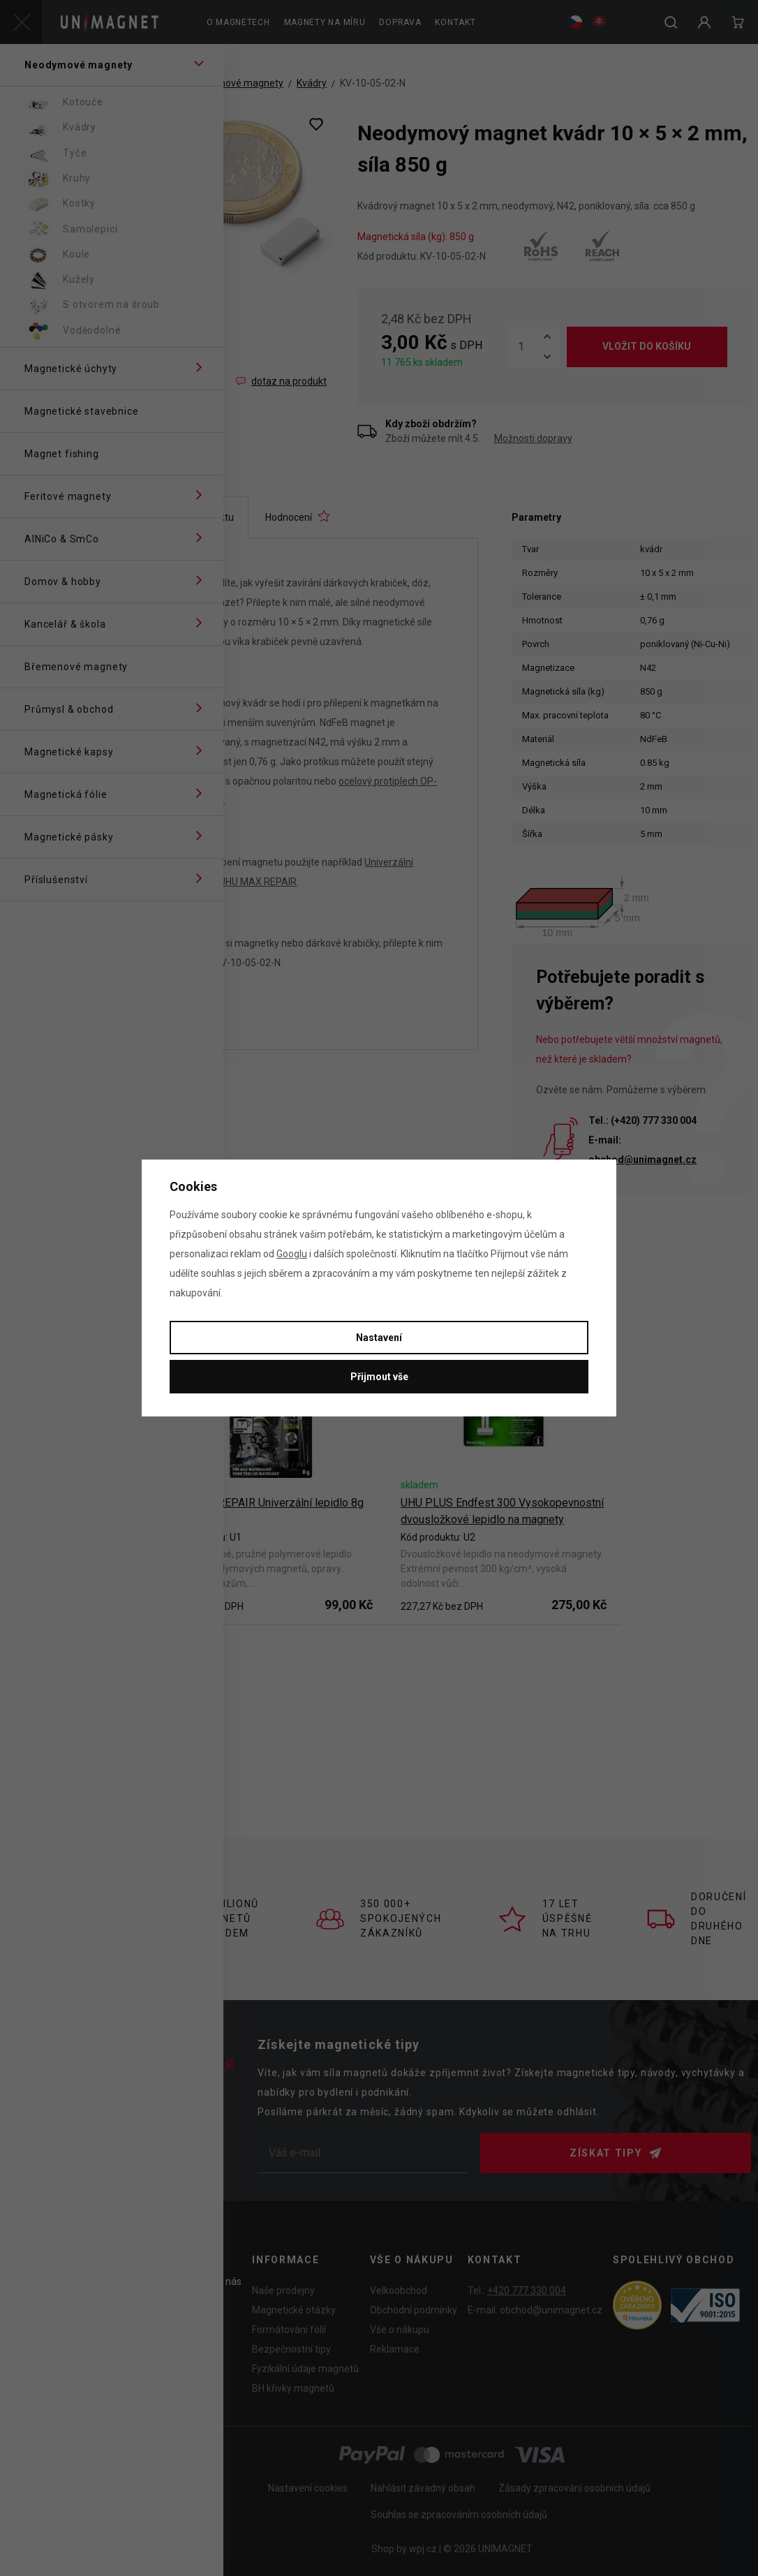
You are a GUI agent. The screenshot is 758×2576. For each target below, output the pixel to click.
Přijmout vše (379, 1376)
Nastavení (379, 1337)
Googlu (291, 1253)
